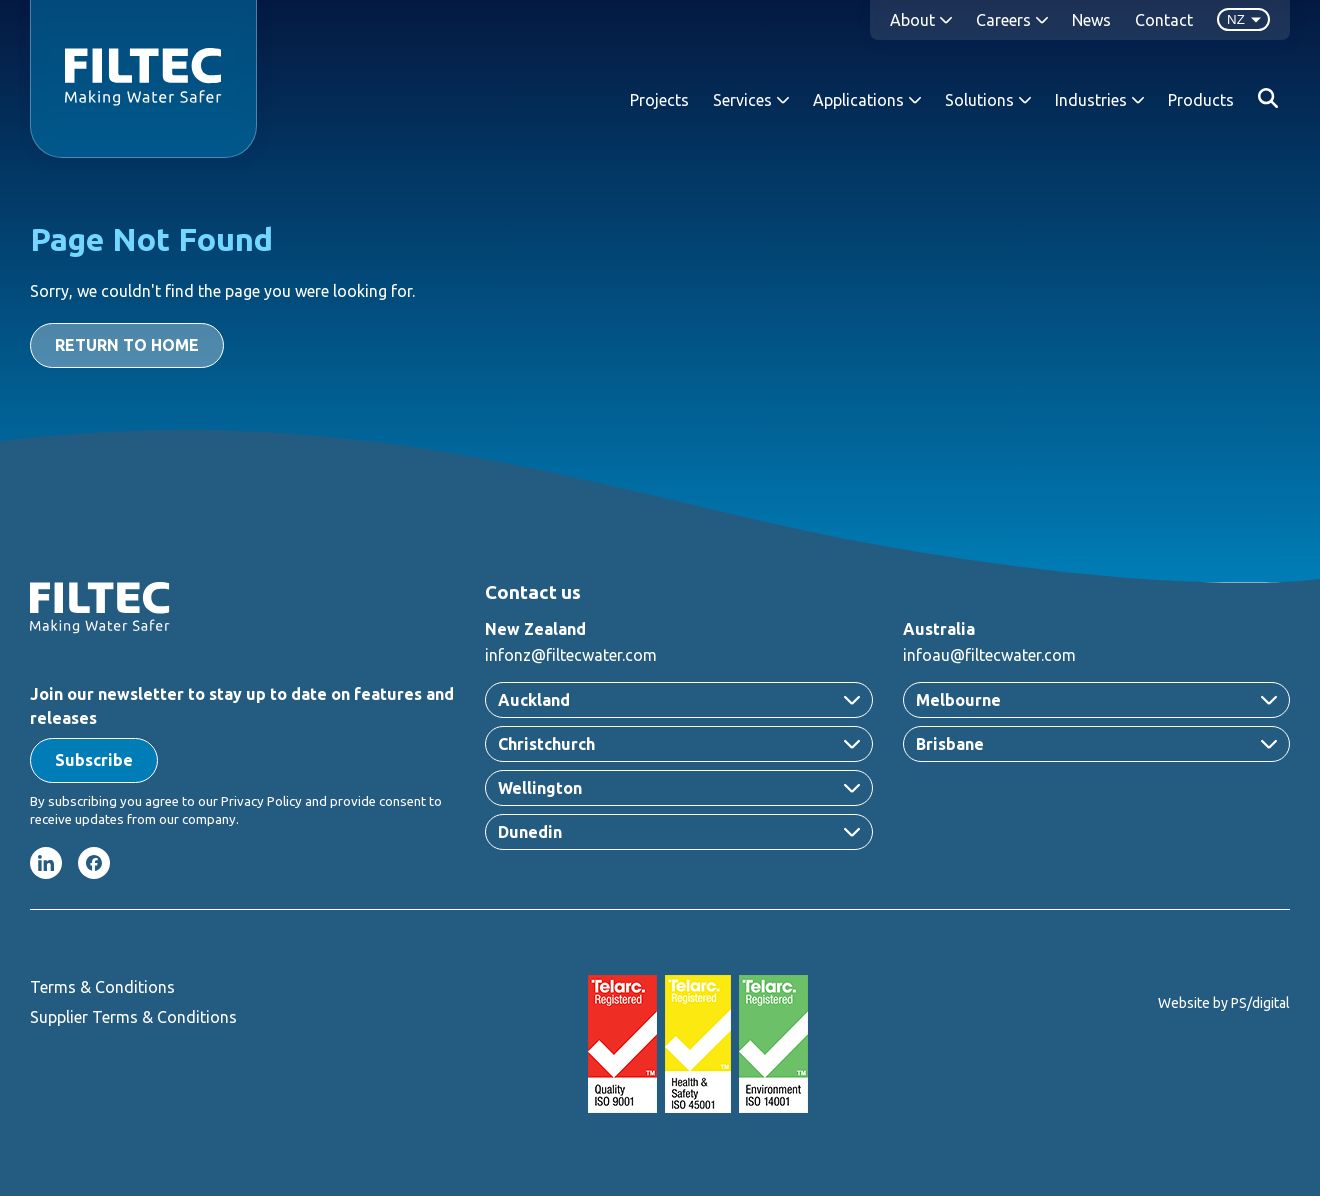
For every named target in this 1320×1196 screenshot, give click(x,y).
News (1091, 20)
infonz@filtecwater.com (571, 655)
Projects (659, 100)
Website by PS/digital (1224, 1003)
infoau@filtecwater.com (989, 655)
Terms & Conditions (102, 987)
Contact (1164, 20)
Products (1201, 100)
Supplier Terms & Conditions (133, 1017)
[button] (94, 760)
